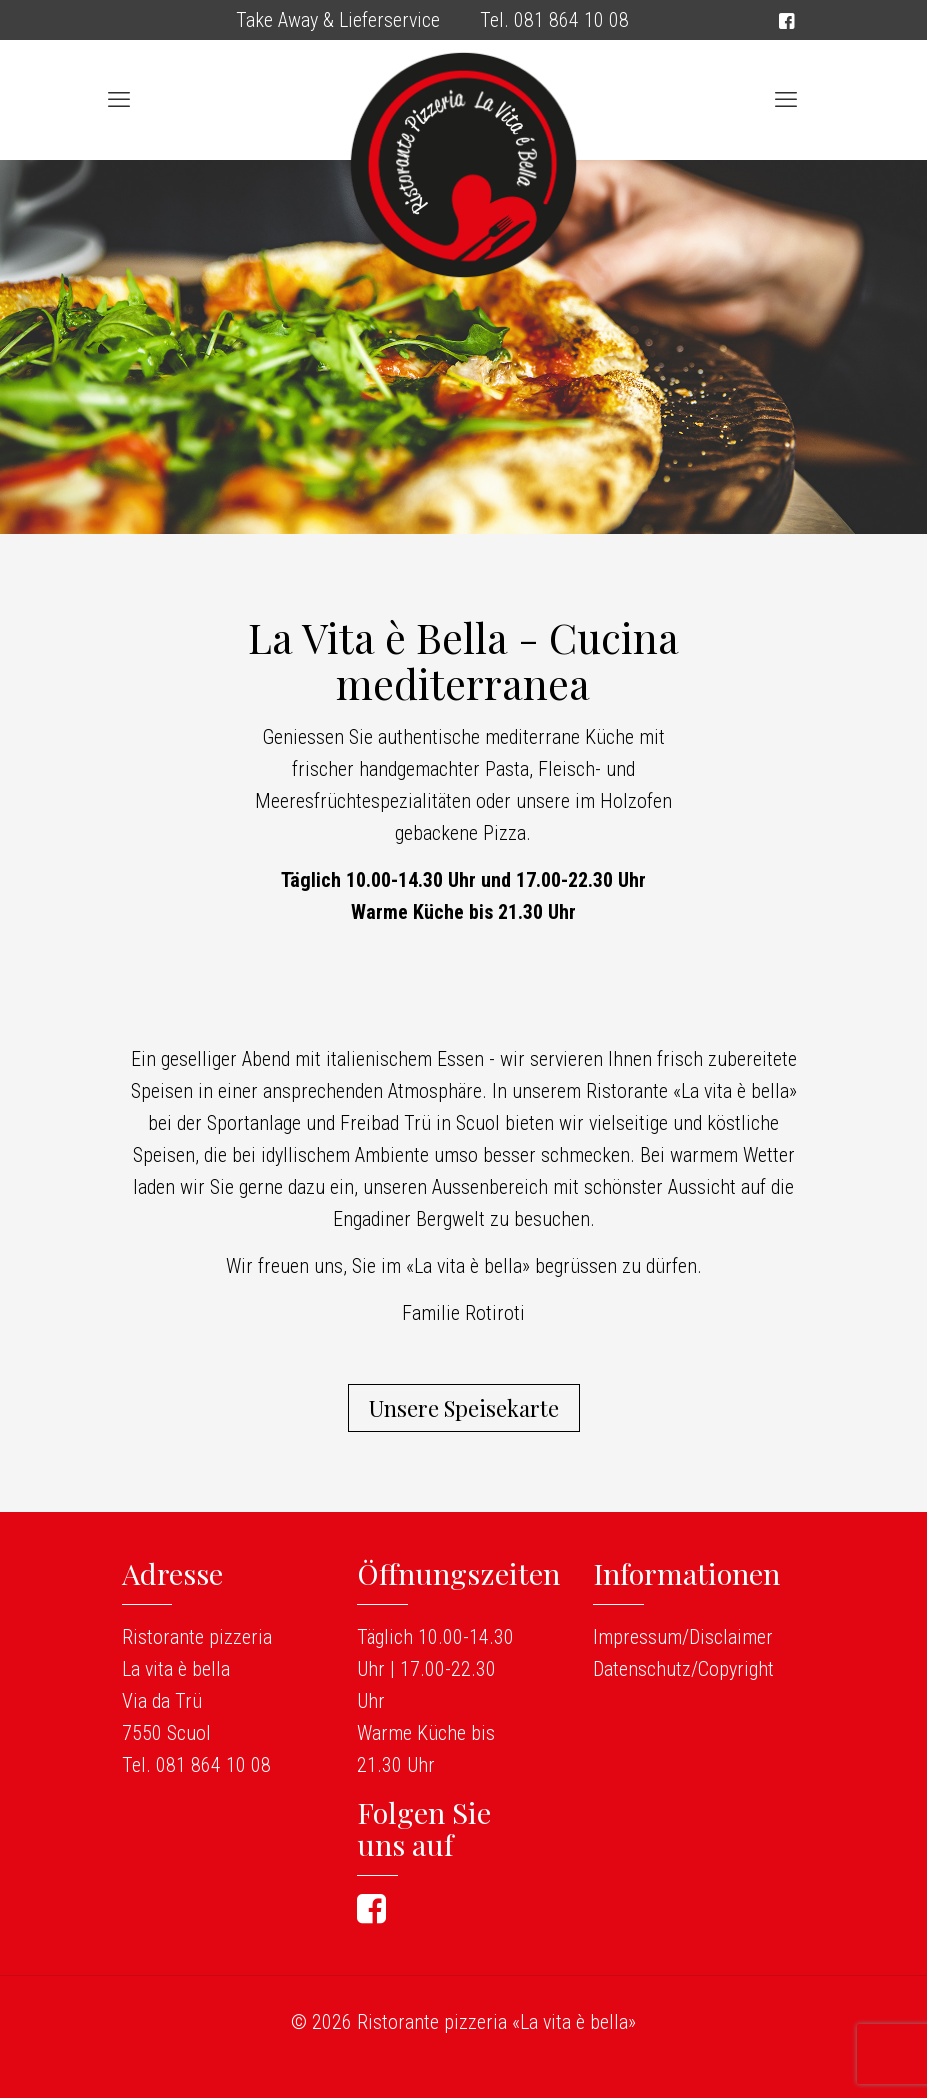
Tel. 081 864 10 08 (554, 20)
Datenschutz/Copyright (683, 1669)
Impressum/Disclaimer (683, 1637)
